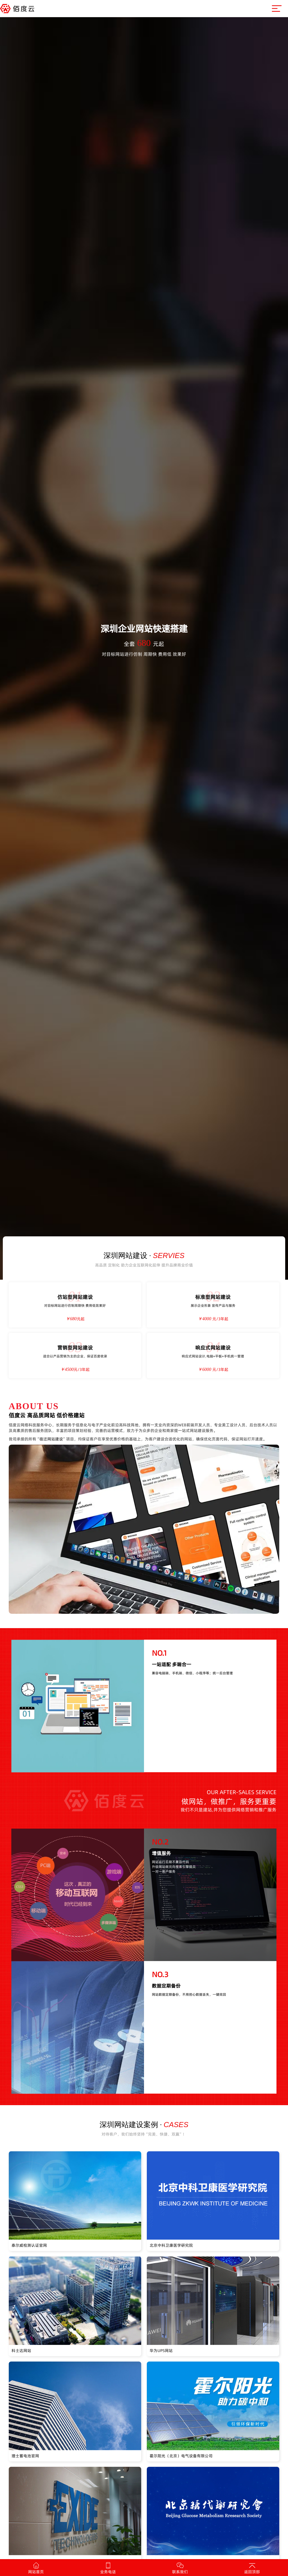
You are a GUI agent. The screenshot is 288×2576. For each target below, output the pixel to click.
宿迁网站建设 (51, 1439)
